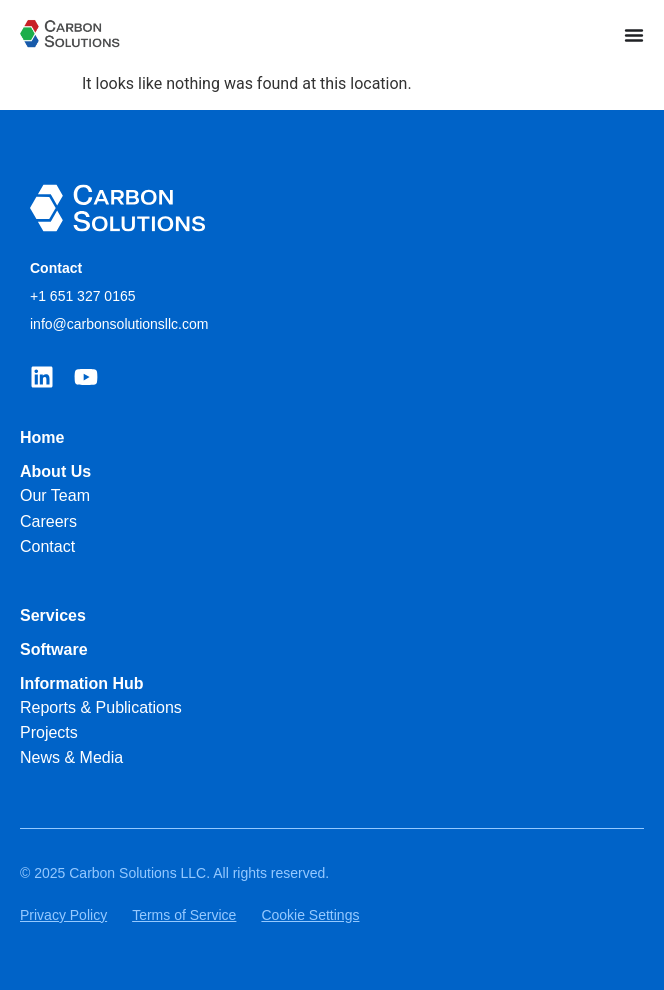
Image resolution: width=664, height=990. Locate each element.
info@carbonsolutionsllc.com (119, 324)
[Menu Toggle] (634, 35)
